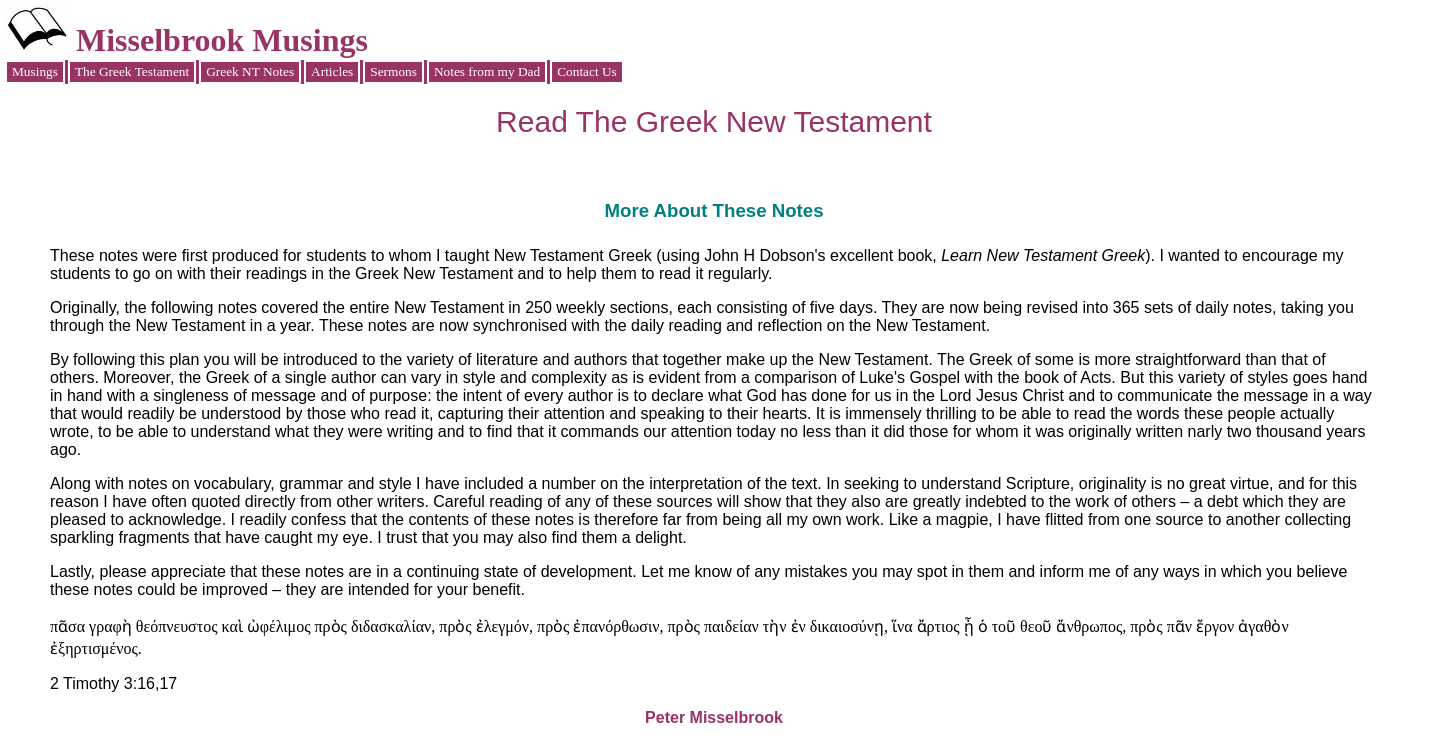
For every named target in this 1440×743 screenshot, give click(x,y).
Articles (332, 71)
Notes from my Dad (487, 71)
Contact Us (587, 71)
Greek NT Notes (250, 71)
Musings (35, 71)
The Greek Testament (132, 71)
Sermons (393, 71)
